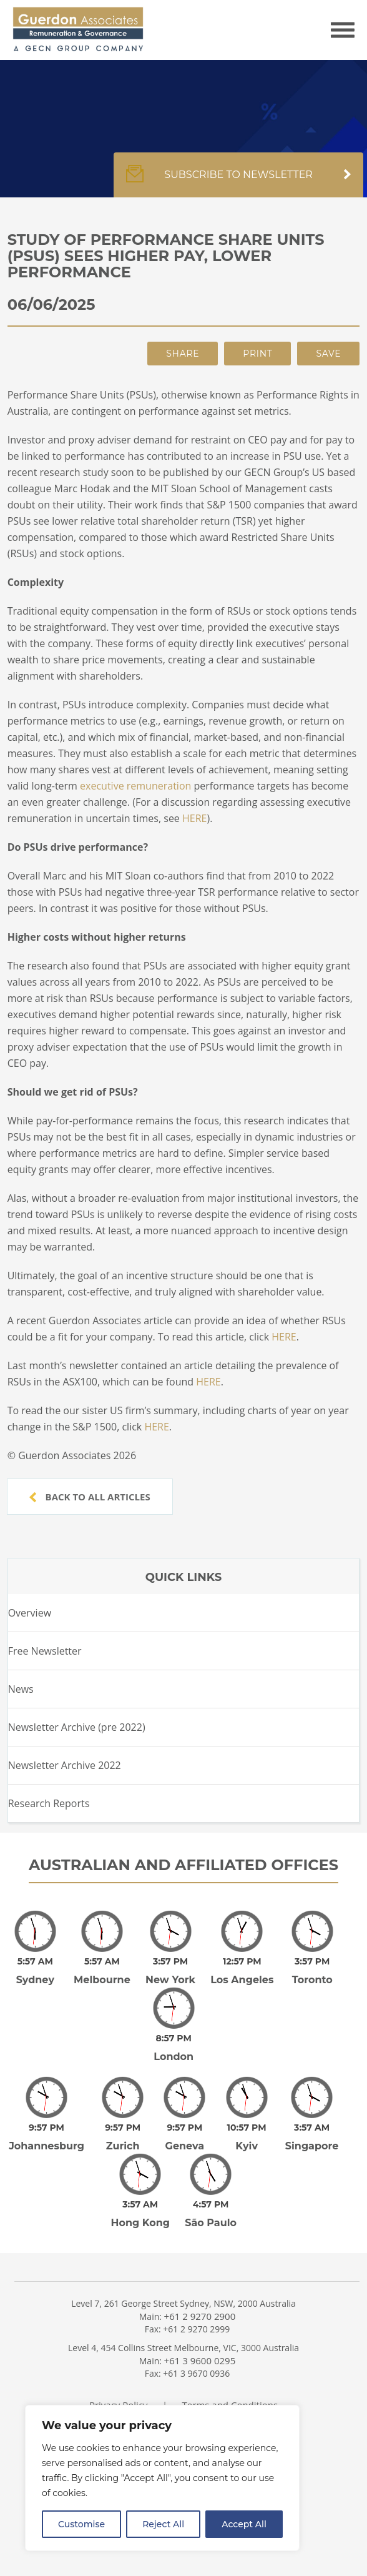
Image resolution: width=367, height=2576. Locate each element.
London (173, 2057)
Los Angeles (241, 1980)
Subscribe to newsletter (238, 181)
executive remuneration (135, 786)
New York (170, 1980)
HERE (194, 818)
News (21, 1689)
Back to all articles (89, 1496)
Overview (29, 1613)
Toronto (312, 1980)
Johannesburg (46, 2146)
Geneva (185, 2146)
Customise (81, 2524)
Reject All (163, 2524)
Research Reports (49, 1803)
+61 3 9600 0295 (200, 2360)
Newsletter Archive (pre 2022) (76, 1727)
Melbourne (102, 1980)
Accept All (244, 2524)
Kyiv (246, 2146)
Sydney (35, 1980)
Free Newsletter (45, 1651)
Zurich (123, 2146)
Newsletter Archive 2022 (64, 1765)
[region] (162, 2478)
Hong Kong (140, 2223)
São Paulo (211, 2223)
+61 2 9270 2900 (200, 2316)
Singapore (312, 2146)
